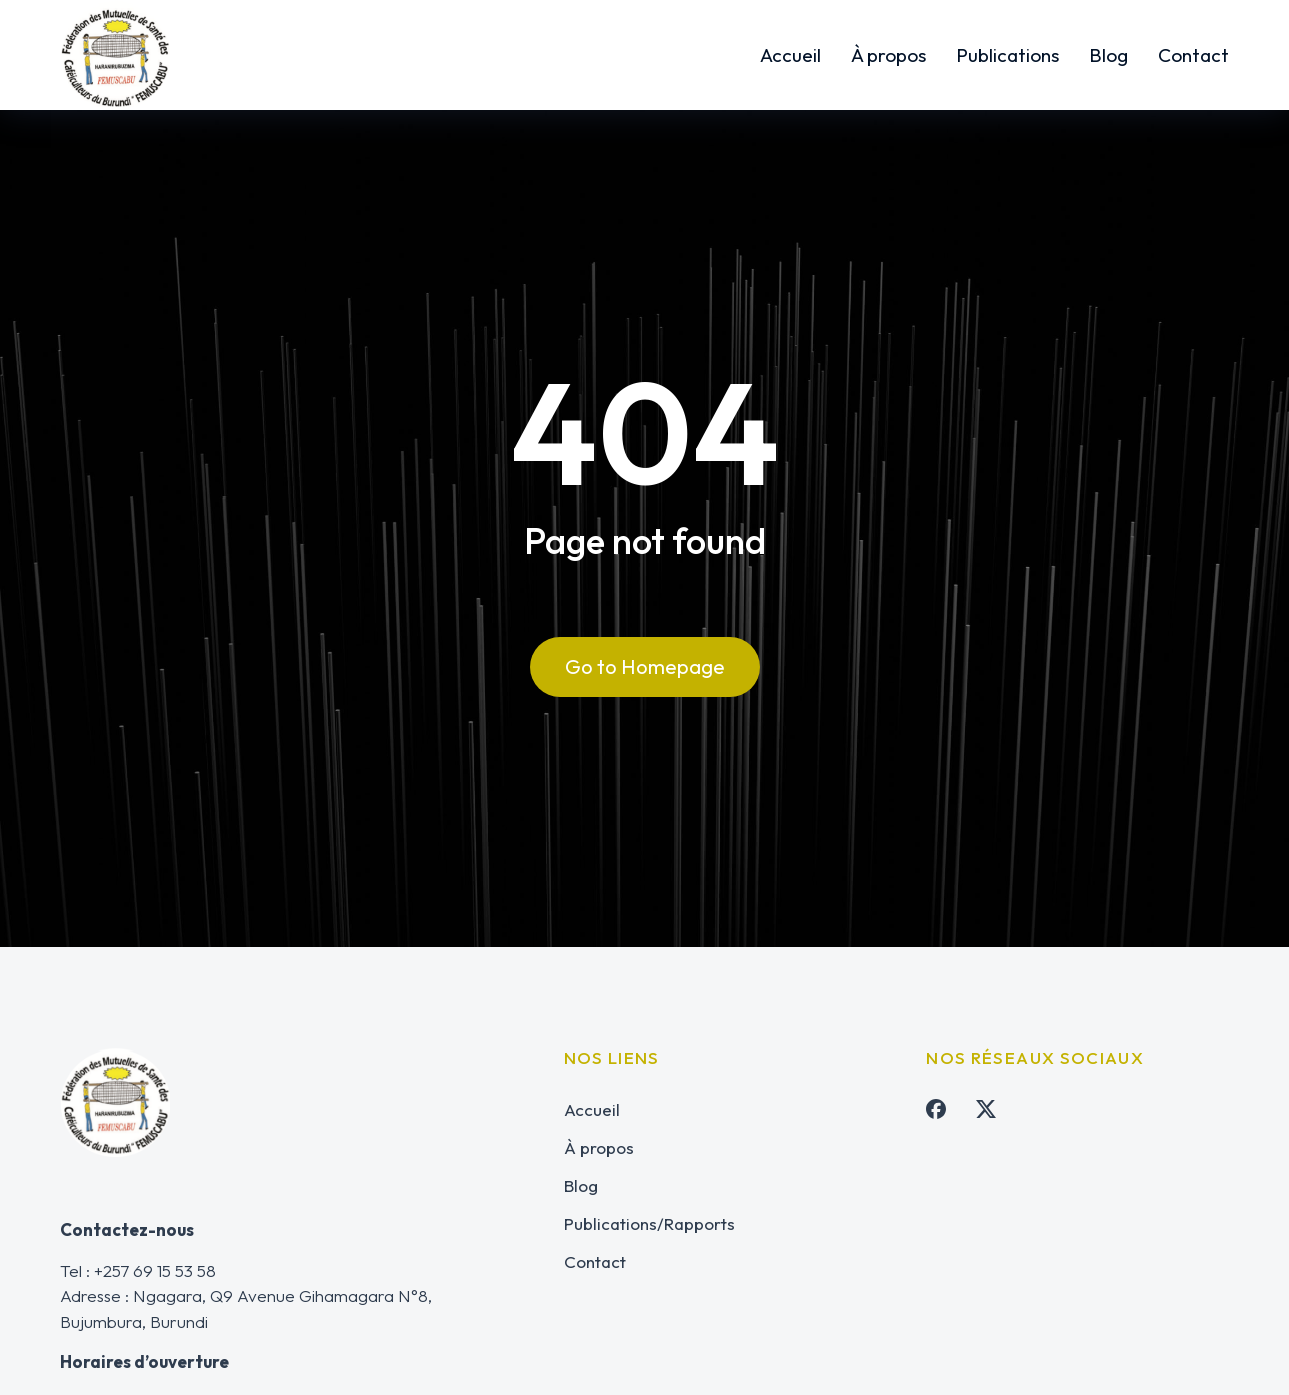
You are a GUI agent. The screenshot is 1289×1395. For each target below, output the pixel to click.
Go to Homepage (645, 666)
